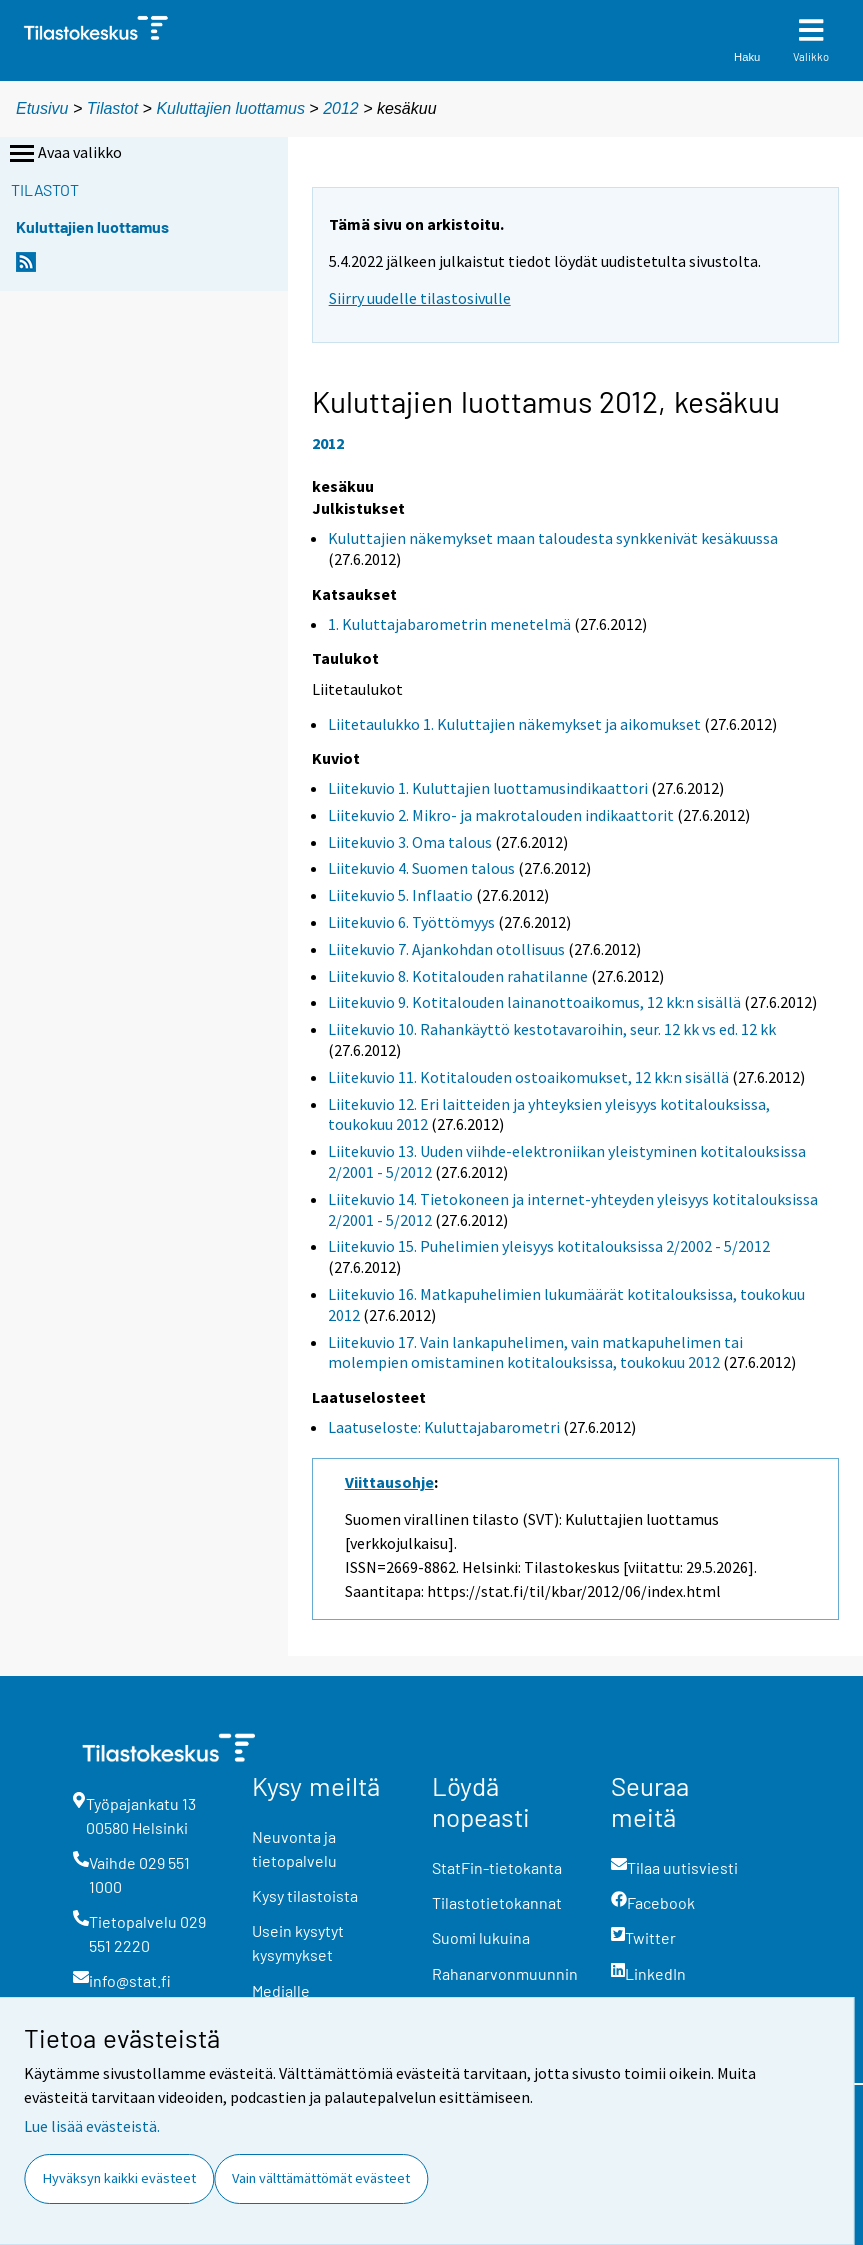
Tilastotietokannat (497, 1902)
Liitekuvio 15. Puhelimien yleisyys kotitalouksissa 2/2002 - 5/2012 (549, 1246)
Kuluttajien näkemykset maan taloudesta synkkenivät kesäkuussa (553, 538)
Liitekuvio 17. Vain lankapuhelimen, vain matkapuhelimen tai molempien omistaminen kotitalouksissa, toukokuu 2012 (535, 1352)
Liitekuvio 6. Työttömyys (411, 922)
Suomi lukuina (481, 1937)
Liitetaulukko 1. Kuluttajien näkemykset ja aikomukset (514, 724)
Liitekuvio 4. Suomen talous (421, 868)
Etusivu (42, 108)
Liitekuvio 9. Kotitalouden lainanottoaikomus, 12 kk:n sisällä (534, 1002)
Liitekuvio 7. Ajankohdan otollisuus (446, 949)
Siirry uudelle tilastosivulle (420, 298)
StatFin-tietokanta (497, 1867)
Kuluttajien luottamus (230, 108)
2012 (341, 108)
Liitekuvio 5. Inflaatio (400, 895)
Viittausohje (389, 1482)
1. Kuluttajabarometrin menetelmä (449, 624)
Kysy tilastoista (305, 1895)
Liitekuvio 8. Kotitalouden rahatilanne (458, 976)
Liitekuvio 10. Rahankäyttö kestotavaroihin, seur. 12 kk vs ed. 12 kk (552, 1029)
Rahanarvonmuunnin (505, 1973)
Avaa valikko (64, 154)
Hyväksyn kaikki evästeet (119, 2178)
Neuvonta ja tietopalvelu (294, 1848)
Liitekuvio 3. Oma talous (410, 842)
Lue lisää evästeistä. (92, 2126)
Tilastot (112, 108)
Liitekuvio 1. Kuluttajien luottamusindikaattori (488, 788)
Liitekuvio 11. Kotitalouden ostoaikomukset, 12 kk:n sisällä (528, 1077)
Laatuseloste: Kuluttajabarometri (444, 1427)
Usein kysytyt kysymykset (298, 1942)
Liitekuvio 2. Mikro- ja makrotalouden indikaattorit (501, 815)
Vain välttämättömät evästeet (321, 2178)
